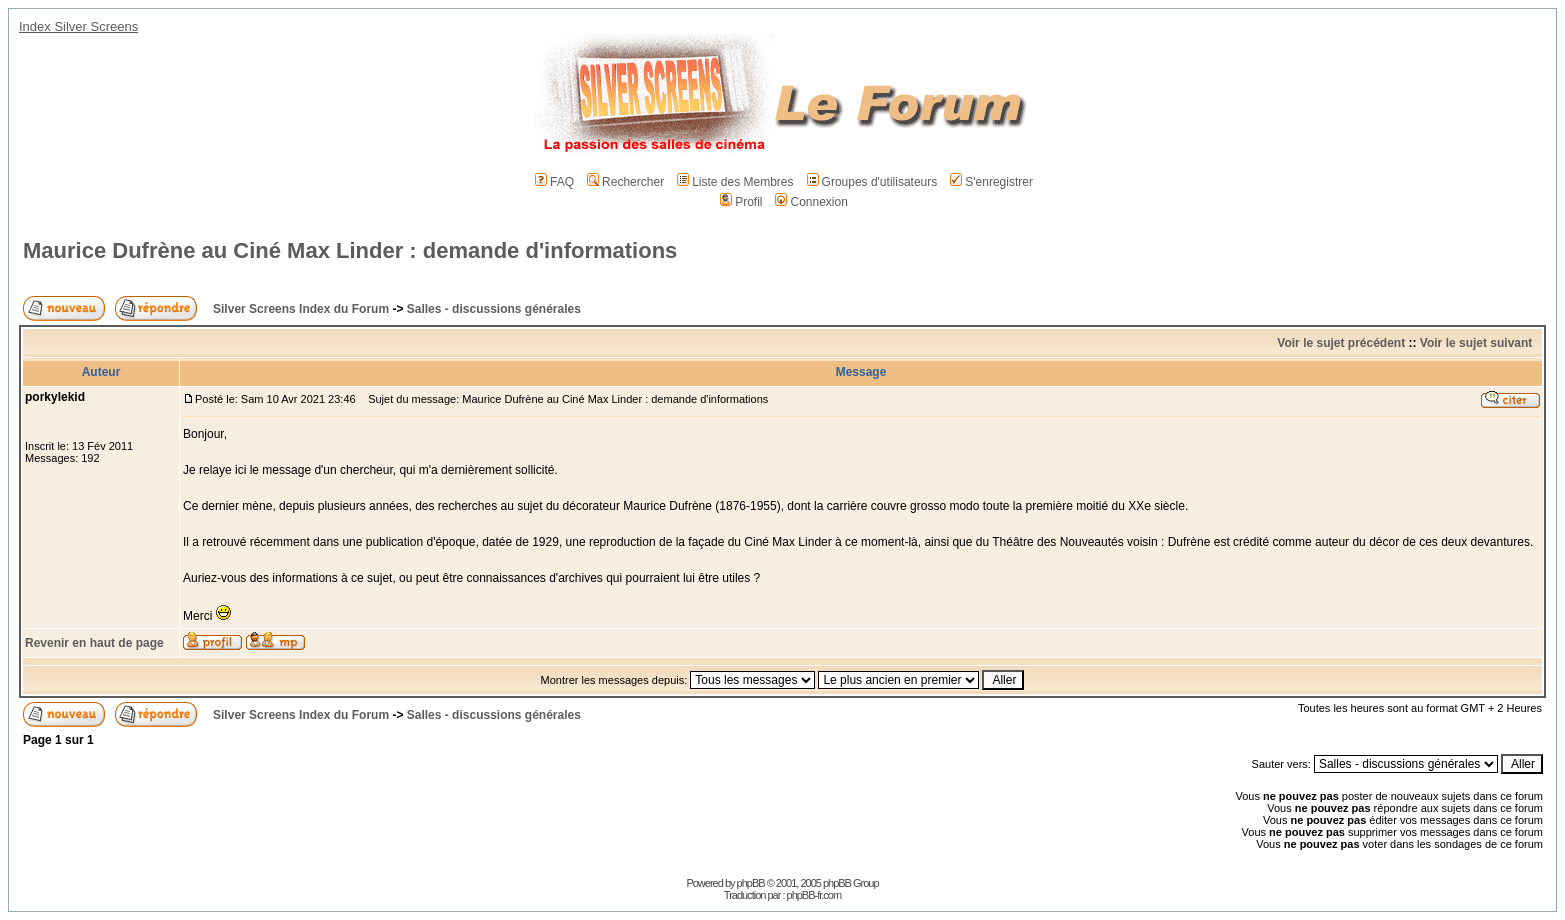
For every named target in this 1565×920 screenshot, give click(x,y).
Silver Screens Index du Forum (301, 309)
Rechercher (625, 182)
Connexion (811, 202)
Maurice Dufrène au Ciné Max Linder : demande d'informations (350, 250)
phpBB (751, 883)
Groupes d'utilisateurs (872, 182)
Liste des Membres (735, 182)
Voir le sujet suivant (1476, 343)
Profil (741, 202)
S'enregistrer (991, 182)
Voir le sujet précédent (1341, 343)
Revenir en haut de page (94, 643)
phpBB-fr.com (814, 895)
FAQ (554, 182)
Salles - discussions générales (494, 309)
